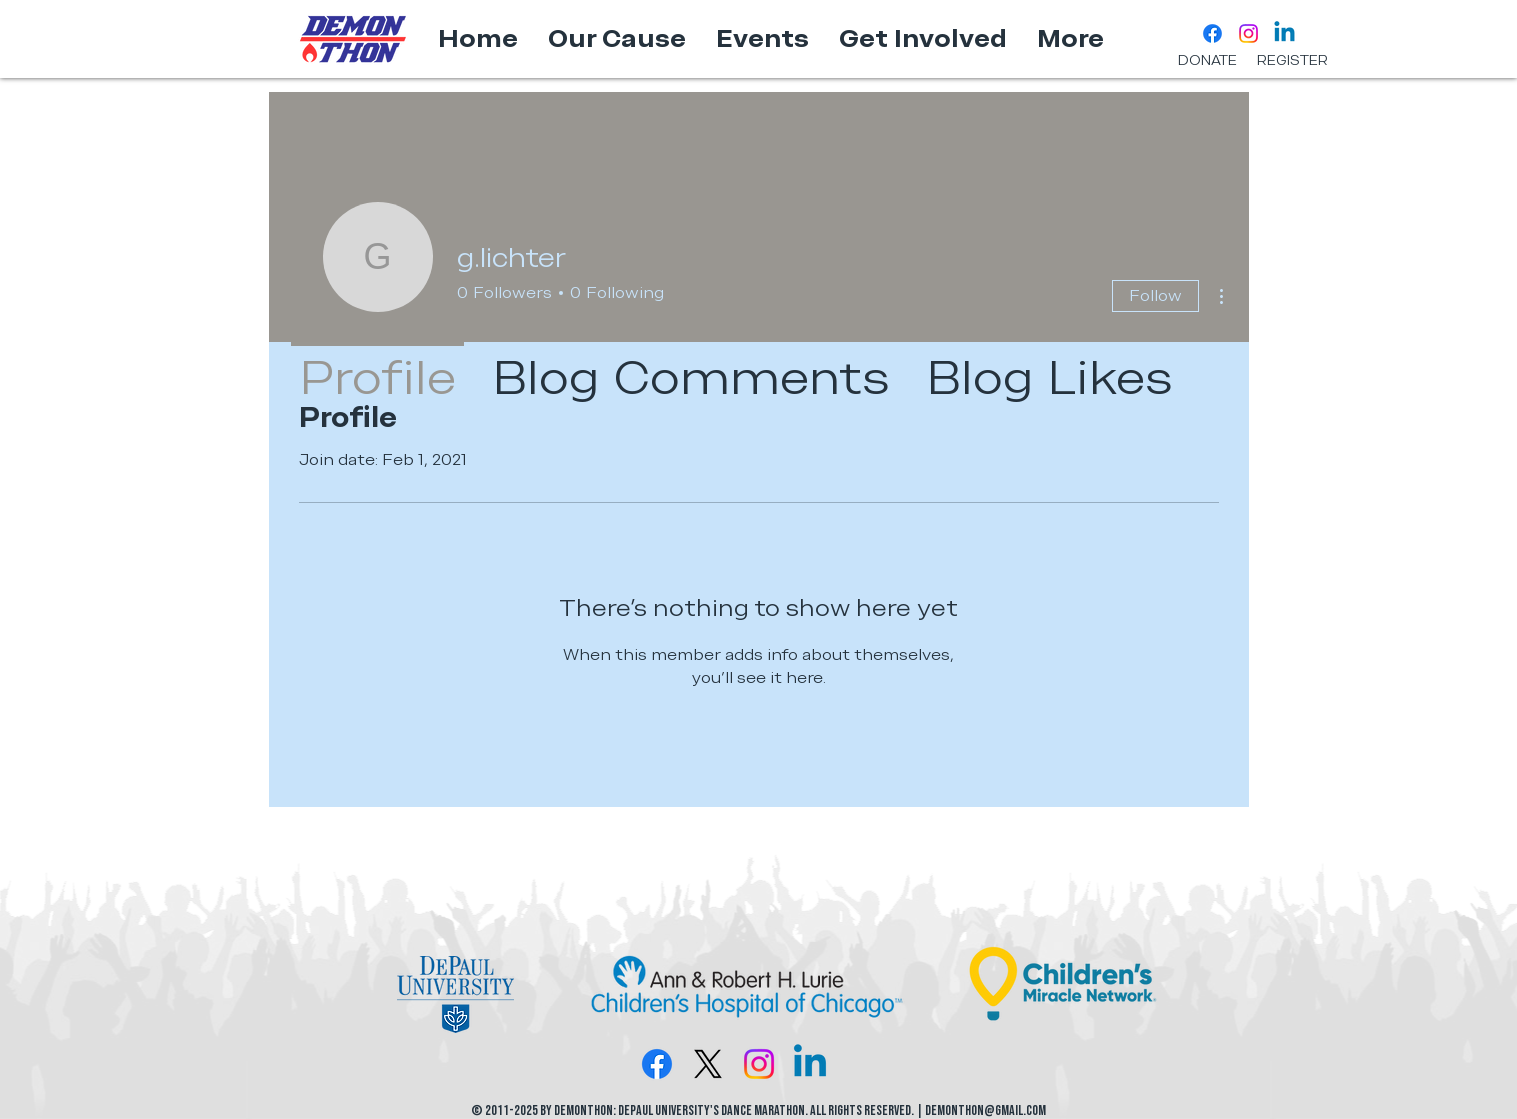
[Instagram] (1248, 33)
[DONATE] (1207, 61)
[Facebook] (1212, 33)
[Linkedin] (1284, 33)
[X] (708, 1064)
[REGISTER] (1292, 61)
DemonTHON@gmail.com (985, 1110)
